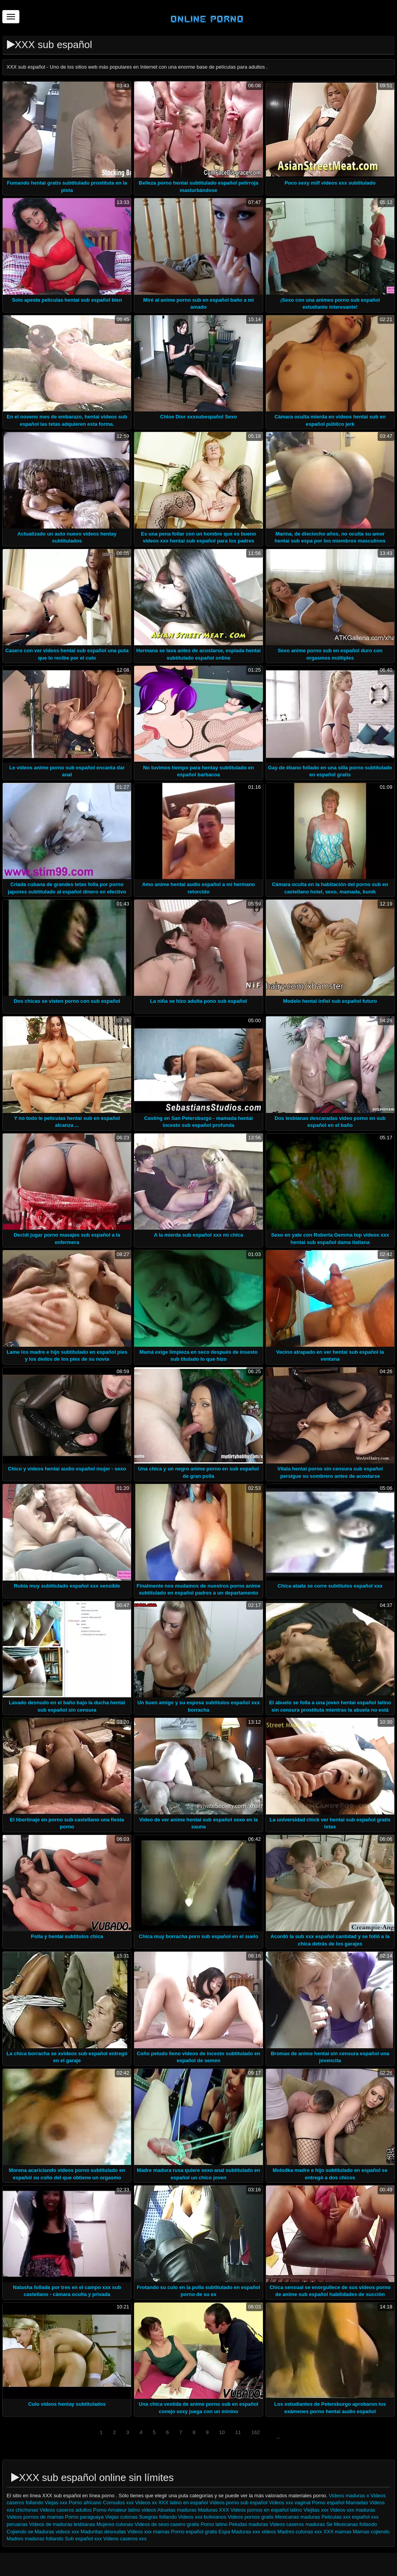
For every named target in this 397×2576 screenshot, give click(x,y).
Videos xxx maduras (352, 2510)
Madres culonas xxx (300, 2532)
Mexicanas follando (355, 2524)
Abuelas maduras (177, 2510)
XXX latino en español (183, 2502)
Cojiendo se (20, 2532)
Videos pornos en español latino (266, 2510)
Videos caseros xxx (125, 2538)
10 (221, 2432)
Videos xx (146, 2502)
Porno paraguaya (85, 2517)
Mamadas (357, 2502)
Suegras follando (158, 2517)
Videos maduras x (349, 2495)
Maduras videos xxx (57, 2532)
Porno (100, 2510)
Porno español (329, 2502)
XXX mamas (337, 2532)
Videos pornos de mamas (35, 2517)
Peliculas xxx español (345, 2517)
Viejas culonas (121, 2517)
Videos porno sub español (239, 2502)
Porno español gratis (195, 2532)
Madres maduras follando (35, 2538)
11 (238, 2432)
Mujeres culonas (115, 2524)
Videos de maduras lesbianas (63, 2524)
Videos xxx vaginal (290, 2502)
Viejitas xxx (316, 2510)
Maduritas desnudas (103, 2532)
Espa (224, 2532)
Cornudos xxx (118, 2502)
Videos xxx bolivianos (202, 2517)
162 (255, 2432)
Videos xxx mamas (149, 2532)
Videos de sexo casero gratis (167, 2524)
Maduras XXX (213, 2510)
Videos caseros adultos (65, 2510)
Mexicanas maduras (297, 2517)
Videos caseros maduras (297, 2524)
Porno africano (85, 2502)
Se (329, 2524)
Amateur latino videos (132, 2510)
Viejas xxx (56, 2502)
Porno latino (213, 2524)
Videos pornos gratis (250, 2517)
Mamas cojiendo (371, 2532)
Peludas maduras (248, 2524)
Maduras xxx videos (253, 2532)
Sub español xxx (84, 2538)
